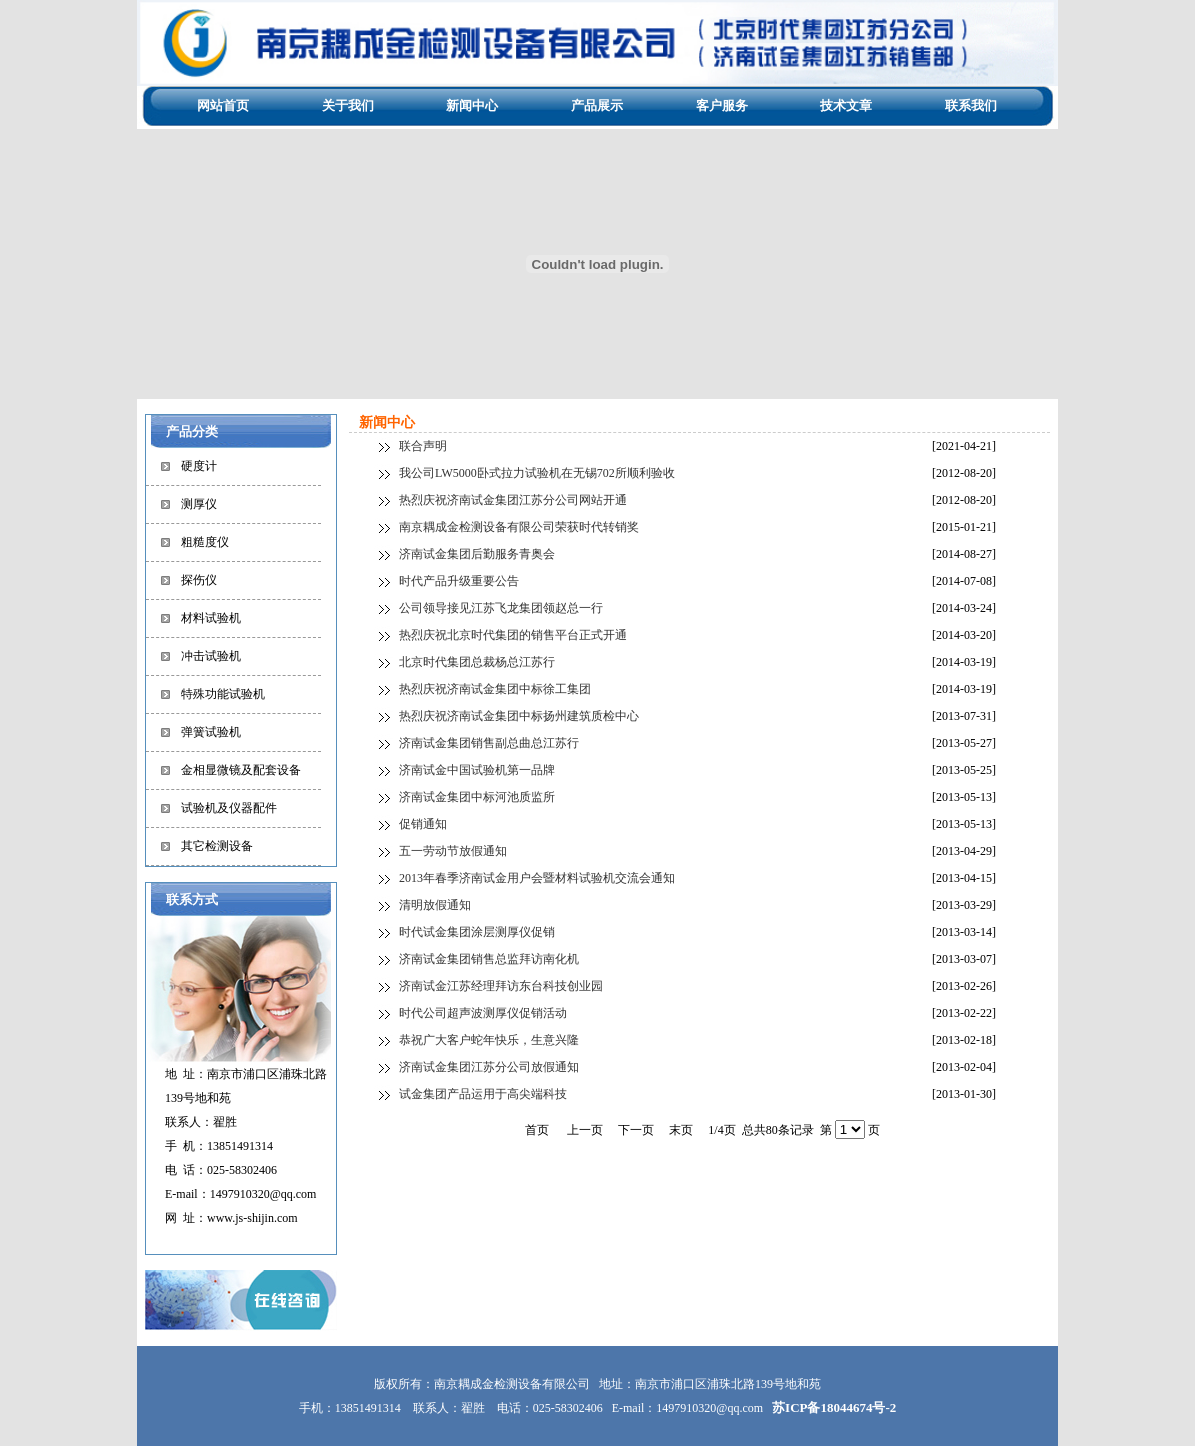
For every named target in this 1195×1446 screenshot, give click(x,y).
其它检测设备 (217, 846)
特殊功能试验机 (223, 694)
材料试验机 (211, 618)
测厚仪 (199, 504)
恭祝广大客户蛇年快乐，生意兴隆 (489, 1040)
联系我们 (971, 105)
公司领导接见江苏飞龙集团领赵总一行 (501, 608)
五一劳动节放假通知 (453, 851)
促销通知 (423, 824)
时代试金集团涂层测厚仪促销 (477, 932)
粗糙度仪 (205, 542)
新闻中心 (472, 105)
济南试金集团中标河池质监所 (477, 797)
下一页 (636, 1130)
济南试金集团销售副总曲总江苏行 (489, 743)
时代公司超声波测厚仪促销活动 (483, 1013)
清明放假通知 (435, 905)
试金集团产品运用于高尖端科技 (483, 1094)
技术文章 (846, 105)
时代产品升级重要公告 (459, 581)
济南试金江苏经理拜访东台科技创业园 (501, 986)
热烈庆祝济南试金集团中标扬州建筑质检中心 (519, 716)
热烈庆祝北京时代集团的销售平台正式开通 (513, 635)
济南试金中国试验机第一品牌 (477, 770)
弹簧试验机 (211, 732)
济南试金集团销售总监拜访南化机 (489, 959)
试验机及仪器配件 (229, 808)
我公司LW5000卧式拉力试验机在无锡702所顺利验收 (537, 473)
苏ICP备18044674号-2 (834, 1407)
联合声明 (423, 446)
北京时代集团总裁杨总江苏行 (477, 662)
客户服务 (722, 105)
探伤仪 (199, 580)
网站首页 (223, 105)
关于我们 (348, 105)
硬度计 (199, 466)
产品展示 (597, 105)
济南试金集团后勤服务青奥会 (477, 554)
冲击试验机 (211, 656)
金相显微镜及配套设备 (241, 770)
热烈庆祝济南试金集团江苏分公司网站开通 (513, 500)
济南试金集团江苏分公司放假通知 (489, 1067)
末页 (681, 1130)
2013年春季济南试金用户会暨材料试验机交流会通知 (537, 878)
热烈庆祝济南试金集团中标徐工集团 (495, 689)
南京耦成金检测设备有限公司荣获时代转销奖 (519, 527)
